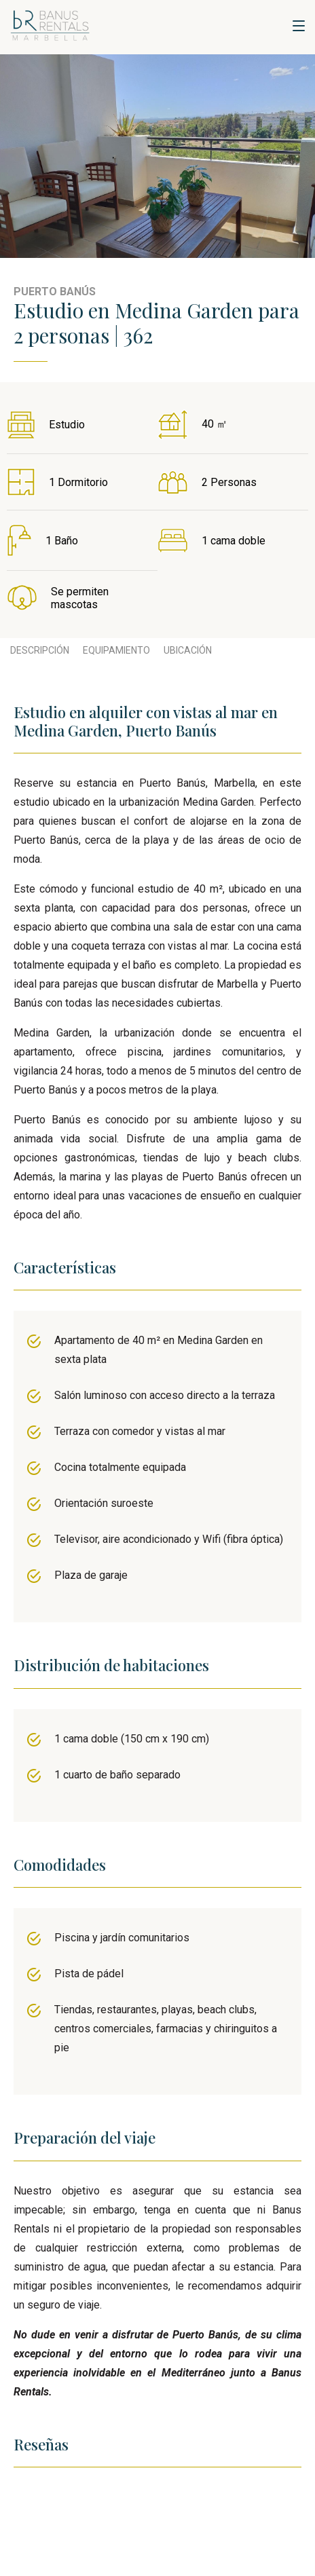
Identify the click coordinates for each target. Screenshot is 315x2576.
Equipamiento (116, 650)
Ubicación (188, 650)
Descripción (39, 650)
